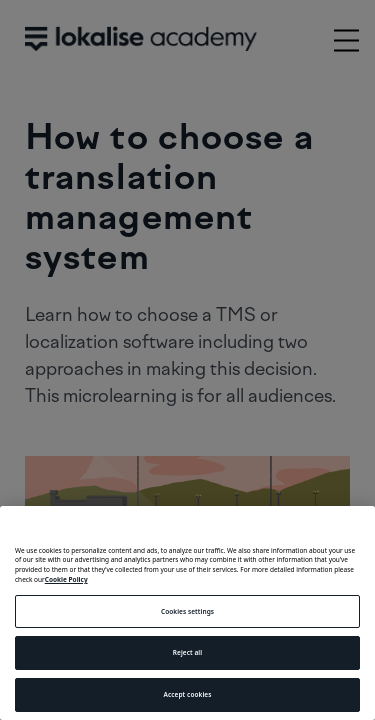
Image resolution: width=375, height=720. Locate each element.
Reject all (187, 652)
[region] (187, 613)
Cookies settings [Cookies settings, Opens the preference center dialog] (187, 611)
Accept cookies (188, 694)
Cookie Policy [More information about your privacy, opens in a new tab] (66, 579)
